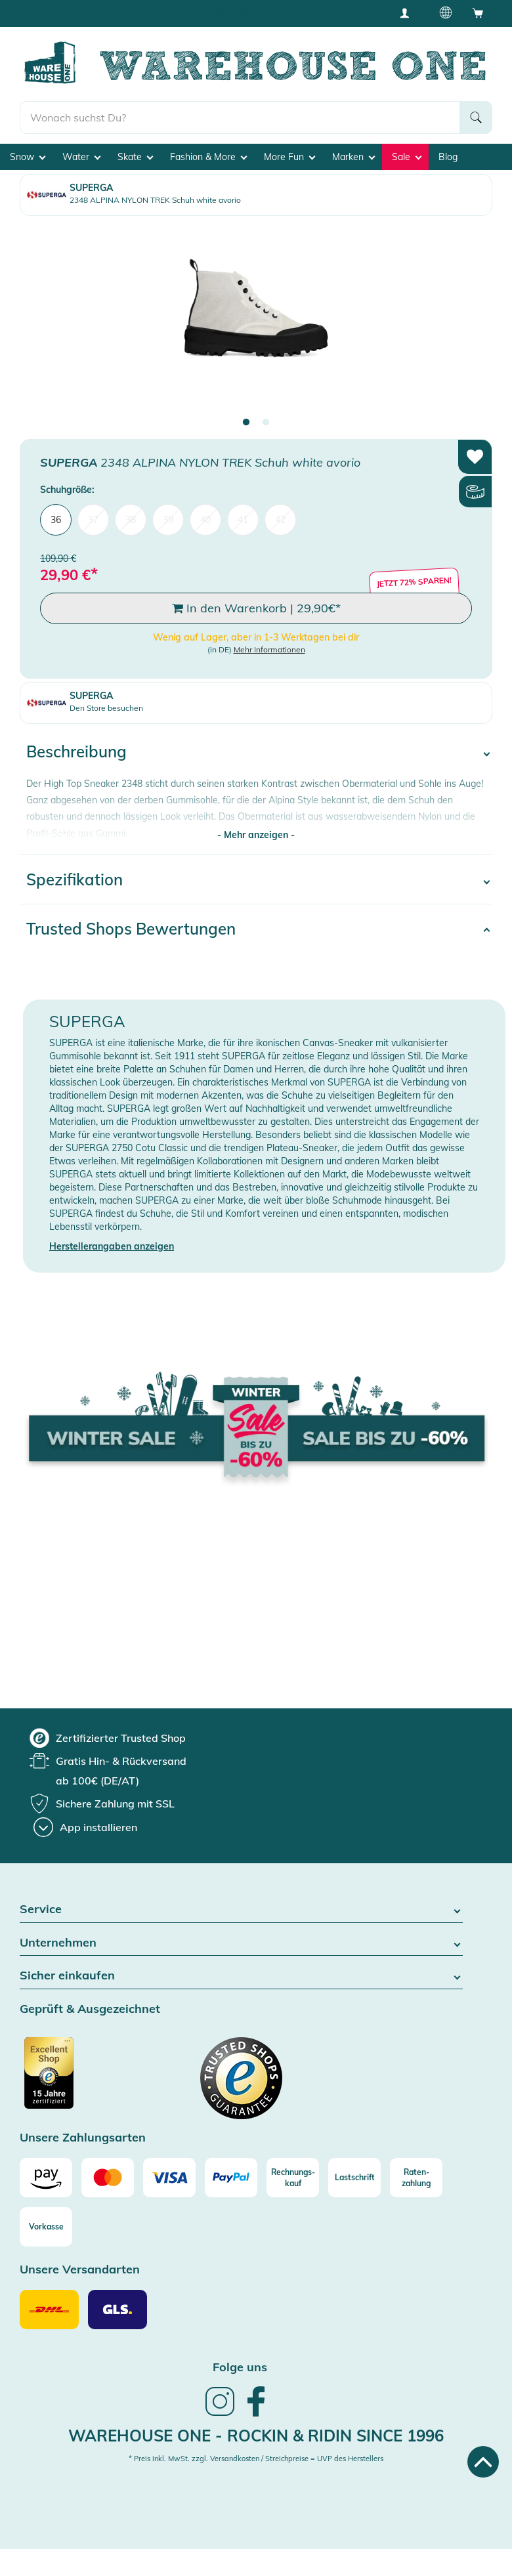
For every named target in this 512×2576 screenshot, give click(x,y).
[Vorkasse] (46, 2227)
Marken (353, 157)
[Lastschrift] (354, 2177)
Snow (27, 157)
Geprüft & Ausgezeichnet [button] (90, 2009)
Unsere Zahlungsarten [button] (83, 2138)
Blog (448, 157)
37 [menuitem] (93, 520)
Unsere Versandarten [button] (80, 2270)
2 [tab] (265, 422)
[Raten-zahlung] (416, 2177)
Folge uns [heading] (240, 2367)
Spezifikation (74, 879)
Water (81, 157)
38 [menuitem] (130, 520)
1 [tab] (246, 422)
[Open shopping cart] (477, 12)
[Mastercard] (107, 2177)
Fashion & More (208, 157)
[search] (240, 117)
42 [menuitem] (280, 520)
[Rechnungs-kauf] (293, 2177)
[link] (219, 2414)
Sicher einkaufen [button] (241, 1976)
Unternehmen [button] (241, 1943)
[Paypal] (231, 2177)
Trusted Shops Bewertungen (131, 929)
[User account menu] (409, 12)
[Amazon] (46, 2177)
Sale (406, 157)
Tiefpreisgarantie (259, 13)
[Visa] (169, 2177)
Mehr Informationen (269, 649)
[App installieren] (85, 1827)
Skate (135, 157)
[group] (108, 1738)
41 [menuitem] (243, 520)
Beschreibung (76, 751)
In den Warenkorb (256, 608)
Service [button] (241, 1909)
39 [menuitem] (168, 520)
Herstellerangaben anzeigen (111, 1246)
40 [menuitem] (205, 520)
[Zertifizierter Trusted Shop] (73, 2079)
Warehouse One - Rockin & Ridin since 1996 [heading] (256, 2435)
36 (56, 520)
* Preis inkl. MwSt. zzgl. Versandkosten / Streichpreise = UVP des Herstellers (256, 2458)
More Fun (289, 157)
